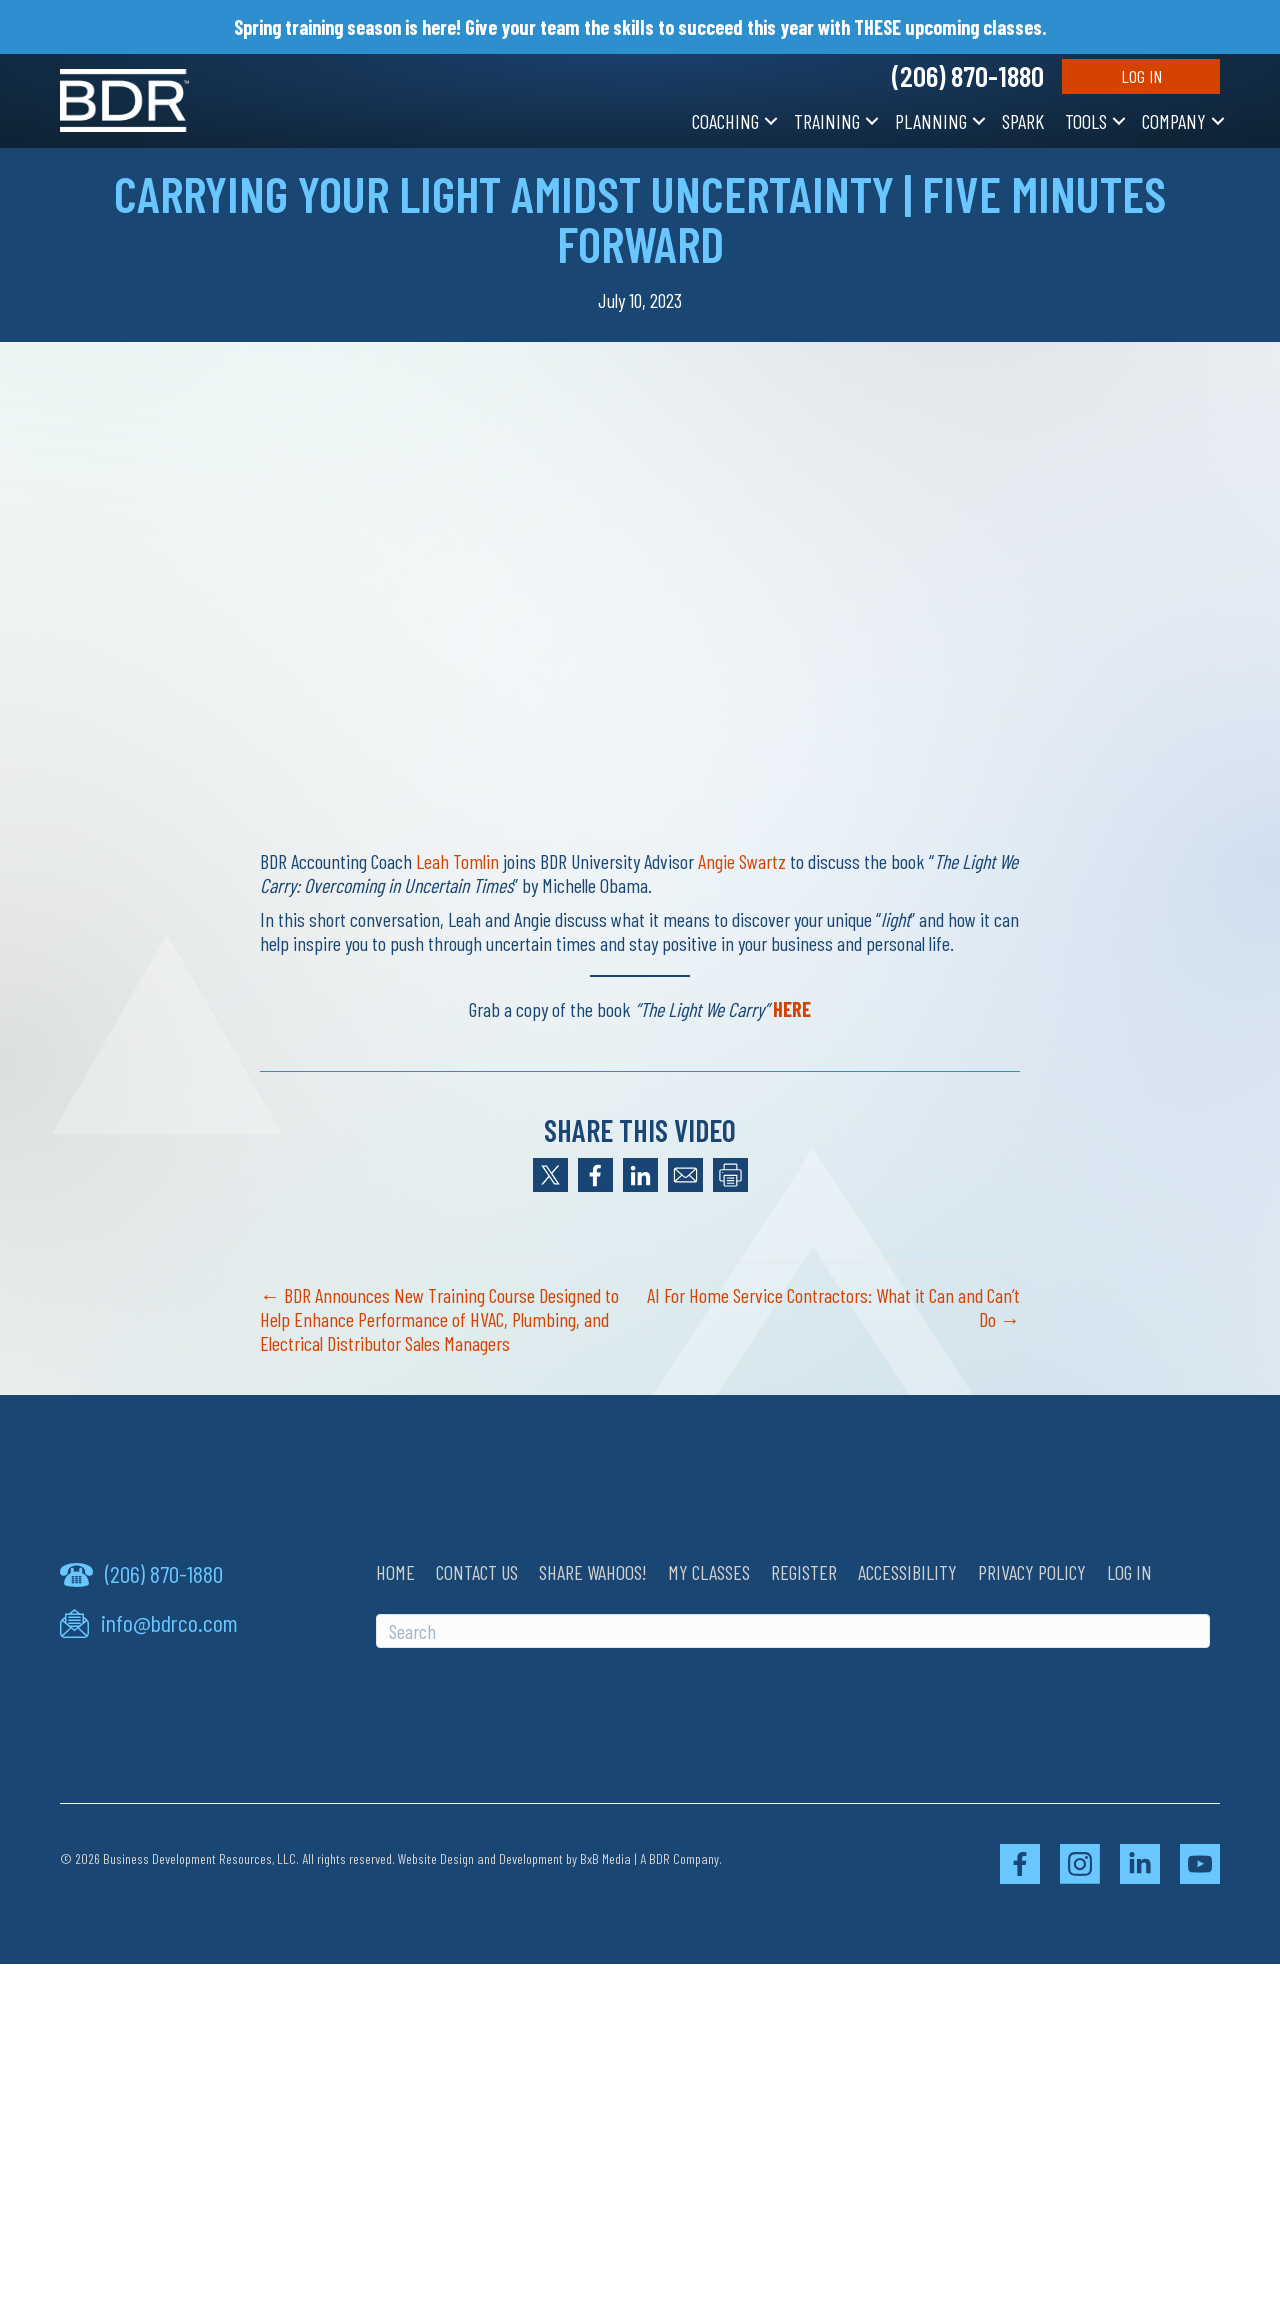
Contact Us (477, 1572)
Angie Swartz (742, 861)
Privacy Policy (1032, 1572)
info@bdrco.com (169, 1623)
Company (1174, 121)
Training (827, 121)
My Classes (709, 1572)
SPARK (1023, 121)
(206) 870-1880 (968, 76)
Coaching (725, 121)
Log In (1141, 76)
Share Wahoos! (593, 1572)
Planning (931, 121)
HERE (792, 1009)
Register (804, 1572)
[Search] (793, 1631)
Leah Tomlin (457, 861)
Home (395, 1572)
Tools (1086, 121)
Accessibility (907, 1572)
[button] (771, 121)
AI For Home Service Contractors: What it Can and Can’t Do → (833, 1307)
